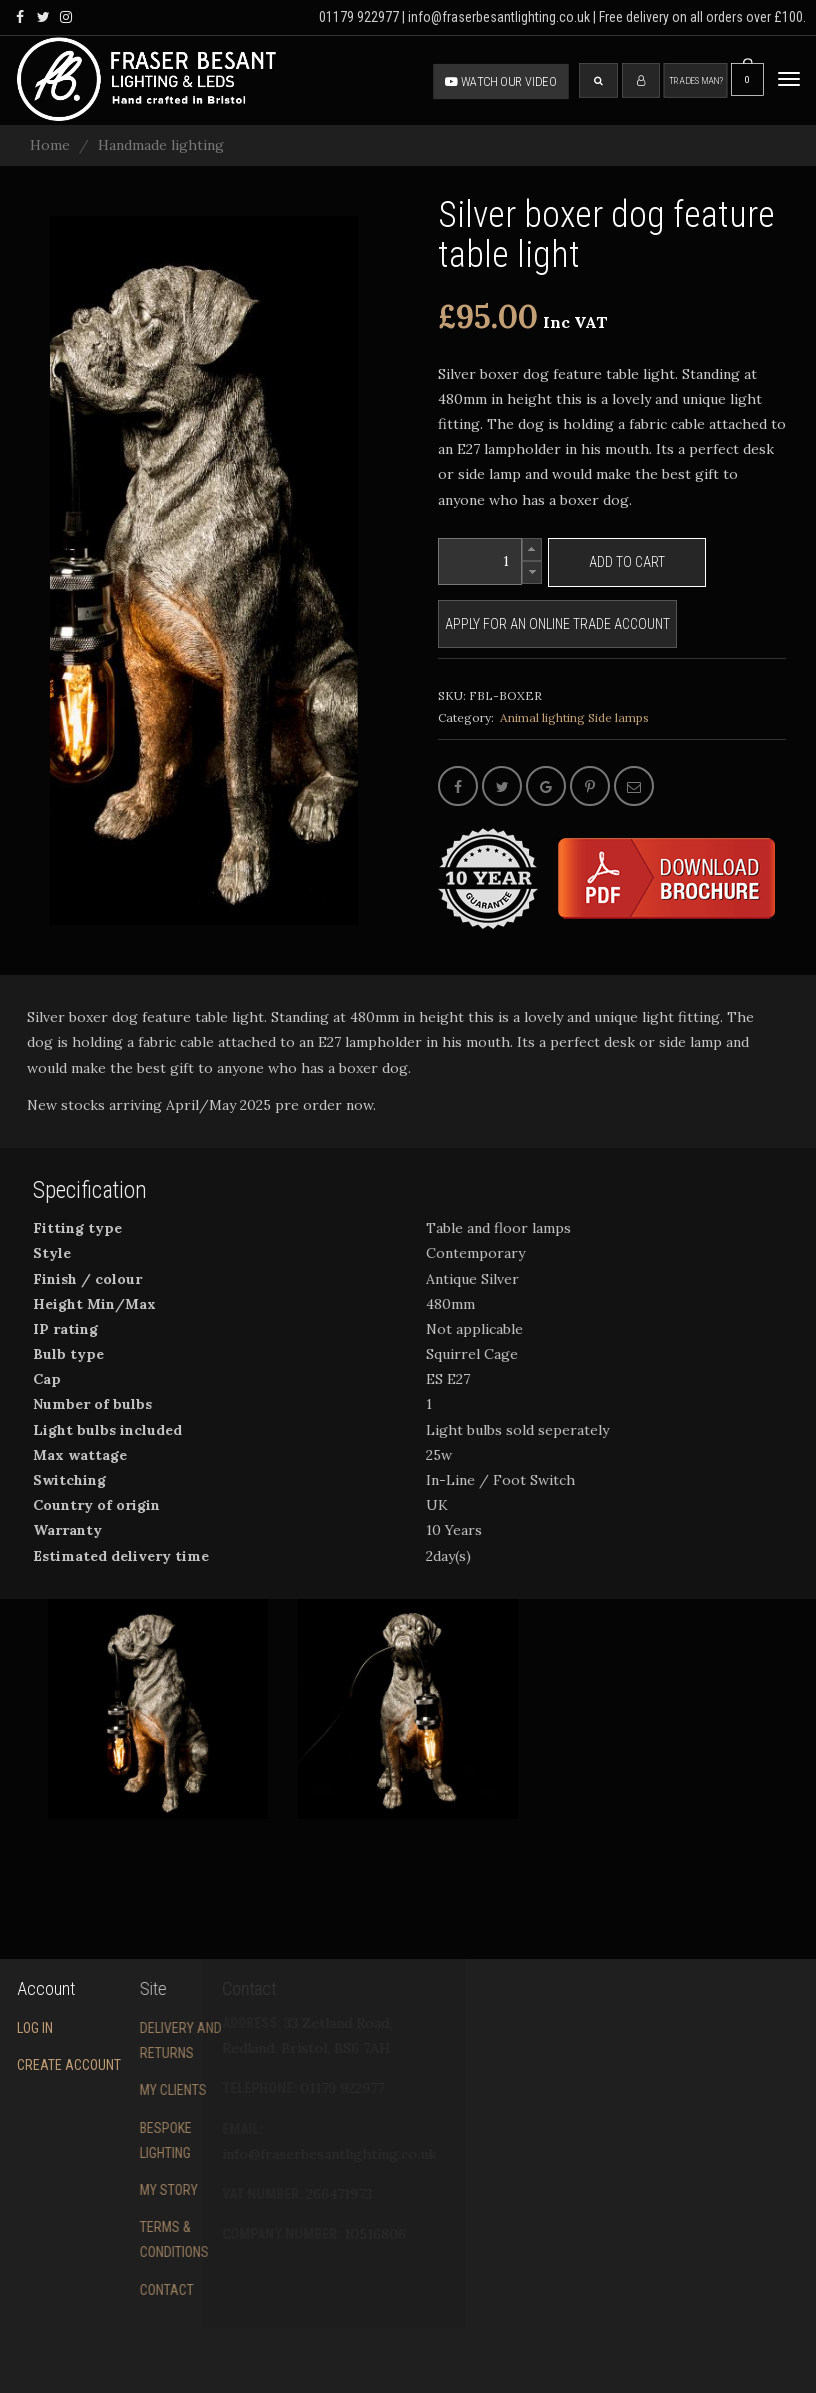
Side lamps (618, 717)
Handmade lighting (161, 145)
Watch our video (501, 81)
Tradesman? (696, 80)
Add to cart (627, 562)
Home (50, 145)
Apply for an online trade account (557, 624)
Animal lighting (542, 717)
